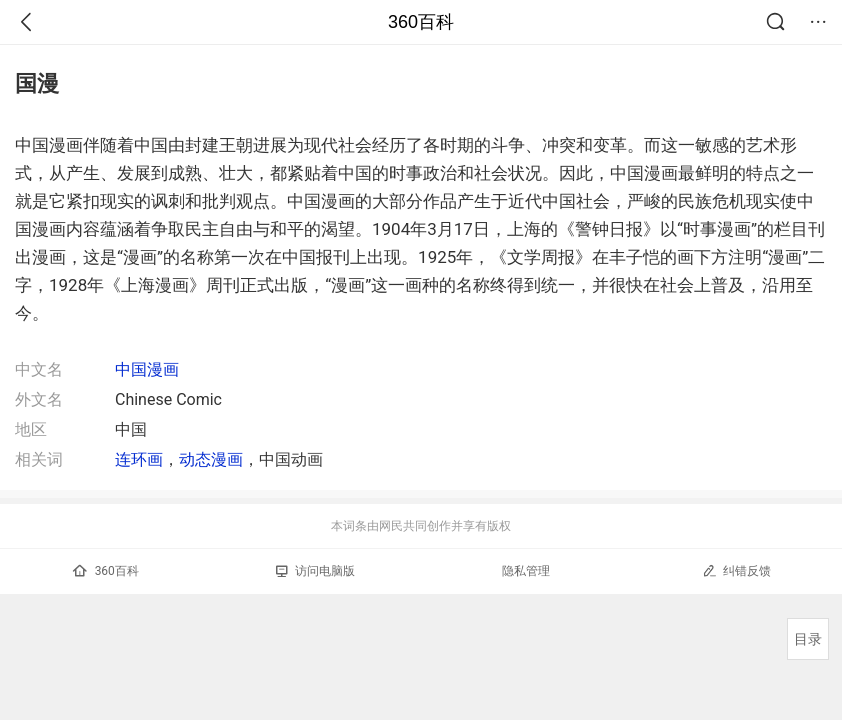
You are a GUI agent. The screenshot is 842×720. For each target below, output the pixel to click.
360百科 (421, 22)
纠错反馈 (736, 570)
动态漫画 (211, 459)
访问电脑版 (315, 571)
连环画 (139, 459)
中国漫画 (147, 369)
